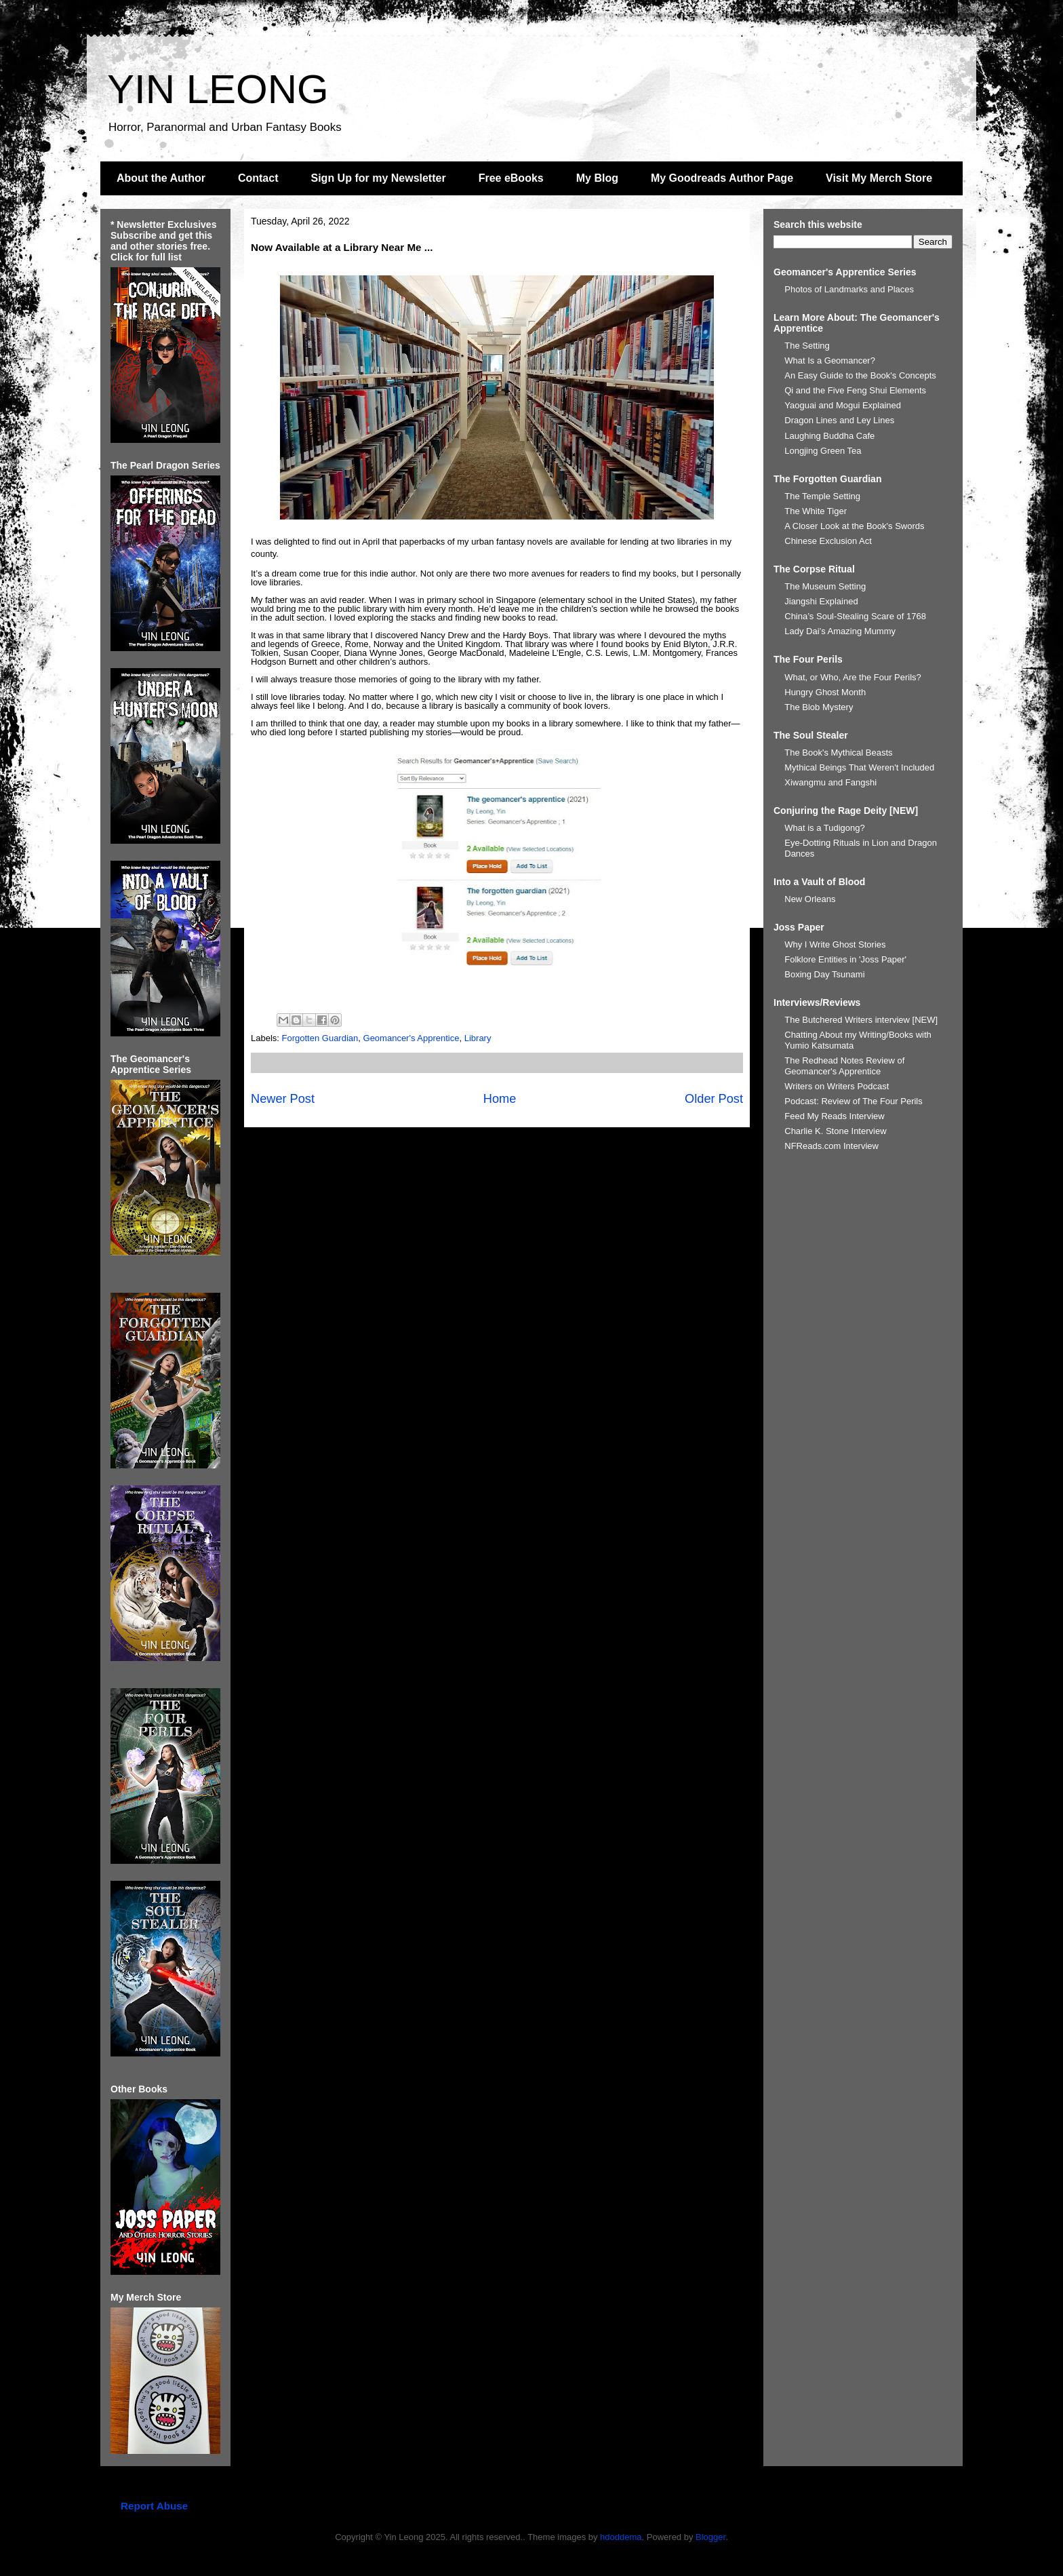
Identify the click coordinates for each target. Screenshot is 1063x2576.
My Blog (597, 178)
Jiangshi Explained (821, 601)
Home (500, 1099)
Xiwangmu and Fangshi (830, 782)
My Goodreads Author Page (722, 178)
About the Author (161, 178)
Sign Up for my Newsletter (378, 178)
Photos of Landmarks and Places (849, 289)
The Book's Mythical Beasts (838, 752)
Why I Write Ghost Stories (834, 944)
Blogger (710, 2537)
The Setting (807, 345)
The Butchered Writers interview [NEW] (861, 1020)
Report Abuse (154, 2506)
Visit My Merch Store (879, 178)
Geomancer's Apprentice (411, 1038)
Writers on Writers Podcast (836, 1086)
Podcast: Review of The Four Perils (853, 1101)
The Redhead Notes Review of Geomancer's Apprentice (844, 1065)
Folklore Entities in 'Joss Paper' (845, 959)
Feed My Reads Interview (834, 1116)
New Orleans (809, 899)
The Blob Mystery (818, 707)
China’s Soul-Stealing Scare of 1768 (855, 616)
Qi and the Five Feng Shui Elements (855, 390)
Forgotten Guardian (320, 1038)
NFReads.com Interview (831, 1146)
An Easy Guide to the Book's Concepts (860, 375)
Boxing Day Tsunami (824, 974)
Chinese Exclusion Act (828, 541)
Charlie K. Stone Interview (835, 1131)
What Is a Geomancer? (829, 360)
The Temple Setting (822, 496)
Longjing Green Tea (822, 451)
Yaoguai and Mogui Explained (842, 405)
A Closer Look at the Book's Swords (854, 526)
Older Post (714, 1099)
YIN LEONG (218, 89)
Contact (258, 178)
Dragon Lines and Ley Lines (839, 420)
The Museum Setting (825, 586)
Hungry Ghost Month (825, 692)
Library (478, 1038)
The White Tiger (815, 511)
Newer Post (283, 1099)
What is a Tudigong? (824, 828)
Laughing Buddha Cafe (829, 436)
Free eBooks (511, 178)
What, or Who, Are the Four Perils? (852, 677)
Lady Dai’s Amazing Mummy (840, 631)
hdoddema (620, 2537)
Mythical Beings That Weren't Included (859, 767)
